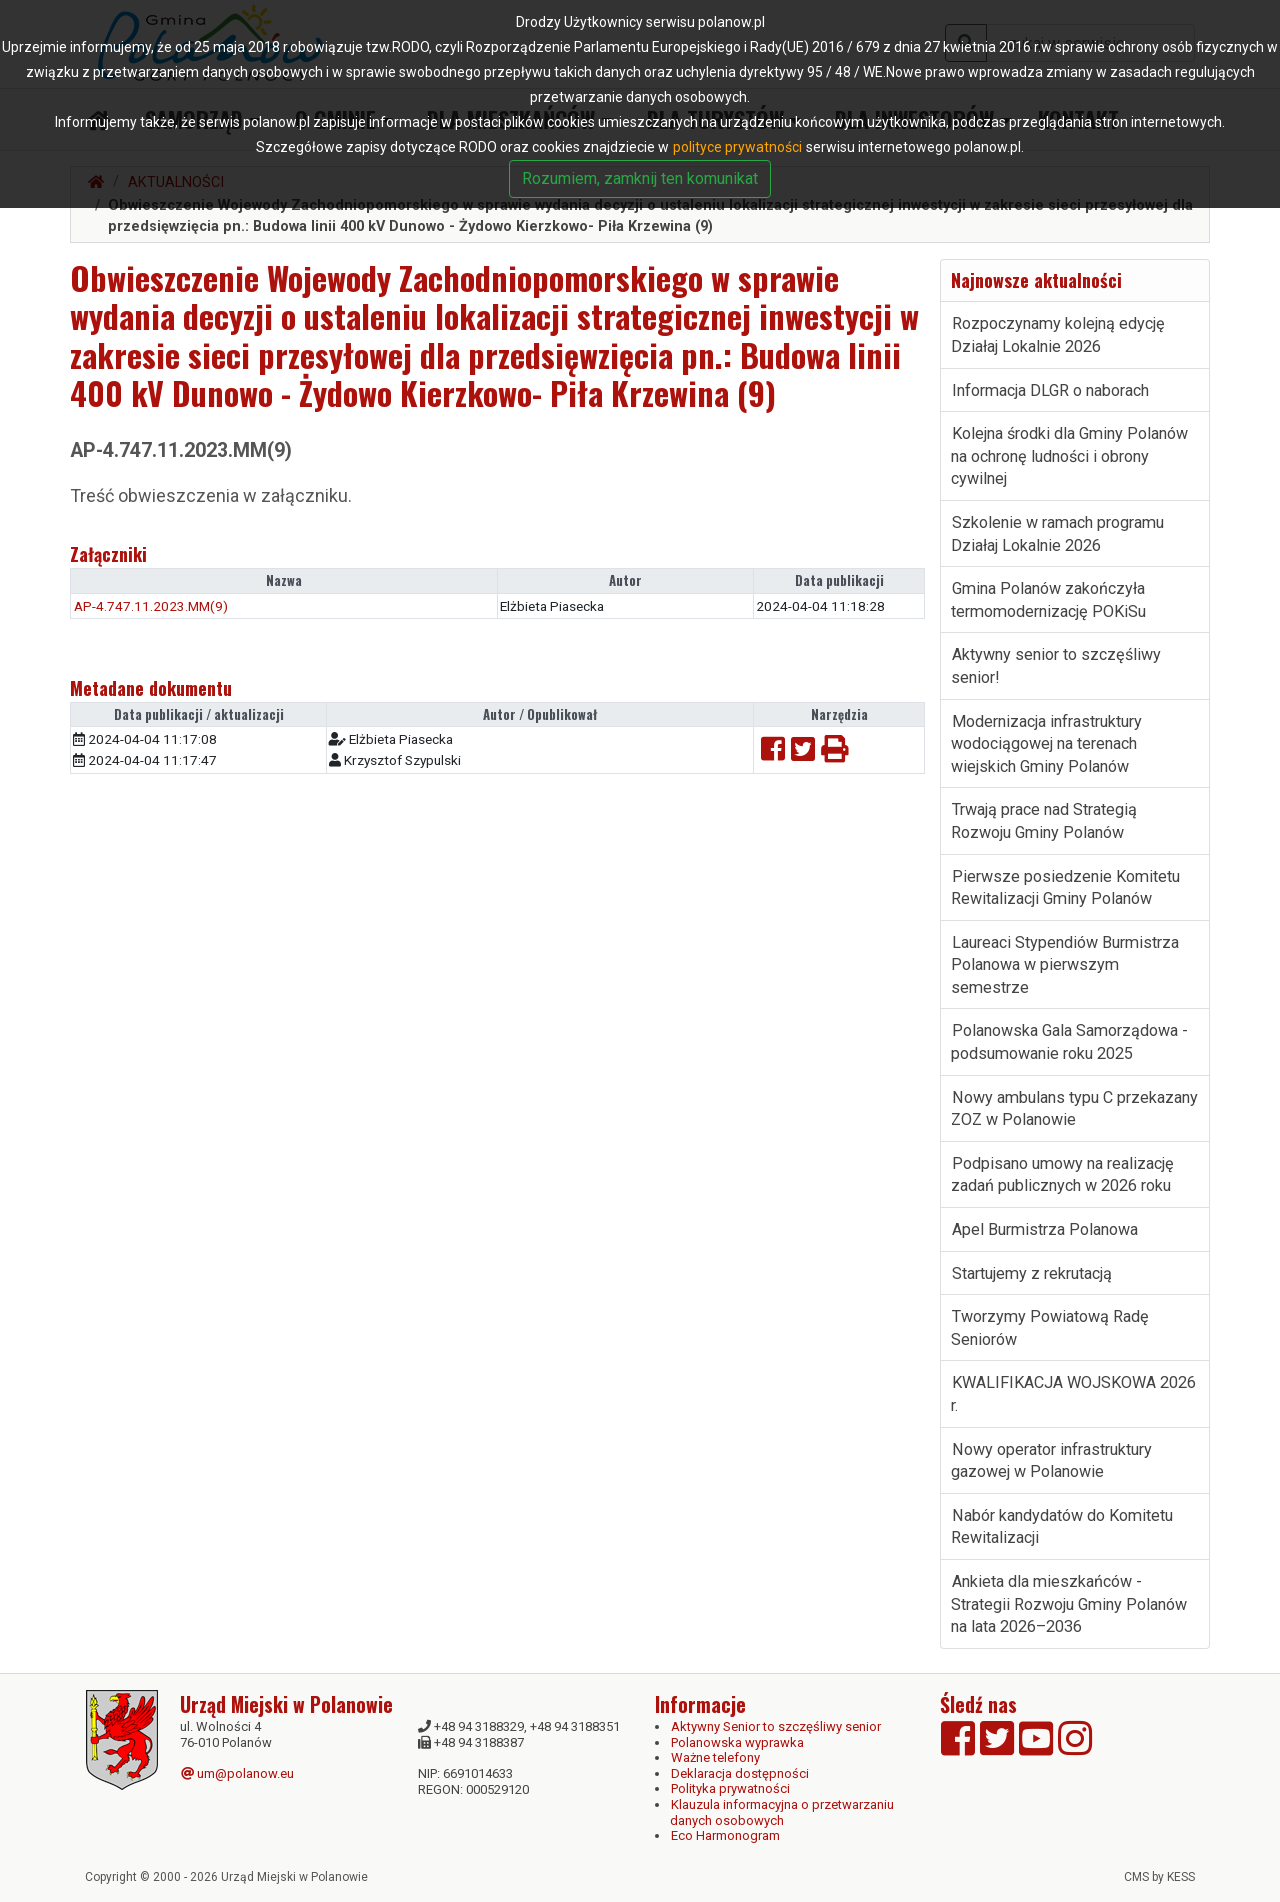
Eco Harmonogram (725, 1835)
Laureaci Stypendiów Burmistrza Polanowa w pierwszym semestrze (1065, 965)
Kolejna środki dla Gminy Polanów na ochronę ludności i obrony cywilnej (1069, 456)
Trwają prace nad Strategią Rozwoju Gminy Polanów (1044, 821)
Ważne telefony (715, 1757)
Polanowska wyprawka (737, 1742)
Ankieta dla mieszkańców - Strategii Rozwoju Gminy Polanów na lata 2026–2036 (1069, 1604)
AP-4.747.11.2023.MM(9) (151, 606)
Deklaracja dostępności (740, 1773)
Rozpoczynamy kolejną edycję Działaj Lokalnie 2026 (1058, 335)
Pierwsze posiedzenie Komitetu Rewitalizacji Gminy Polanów (1065, 888)
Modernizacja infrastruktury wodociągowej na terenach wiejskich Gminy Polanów (1046, 744)
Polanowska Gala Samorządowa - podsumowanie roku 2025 (1069, 1042)
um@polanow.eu (237, 1773)
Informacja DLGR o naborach (1050, 390)
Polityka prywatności (730, 1788)
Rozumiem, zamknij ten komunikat (640, 178)
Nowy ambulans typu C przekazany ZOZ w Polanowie (1074, 1109)
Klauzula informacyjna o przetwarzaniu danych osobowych (782, 1812)
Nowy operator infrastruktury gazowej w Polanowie (1051, 1461)
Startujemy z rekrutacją (1032, 1273)
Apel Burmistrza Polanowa (1045, 1229)
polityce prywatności (737, 147)
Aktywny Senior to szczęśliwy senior (776, 1726)
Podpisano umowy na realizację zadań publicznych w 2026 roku (1062, 1175)
